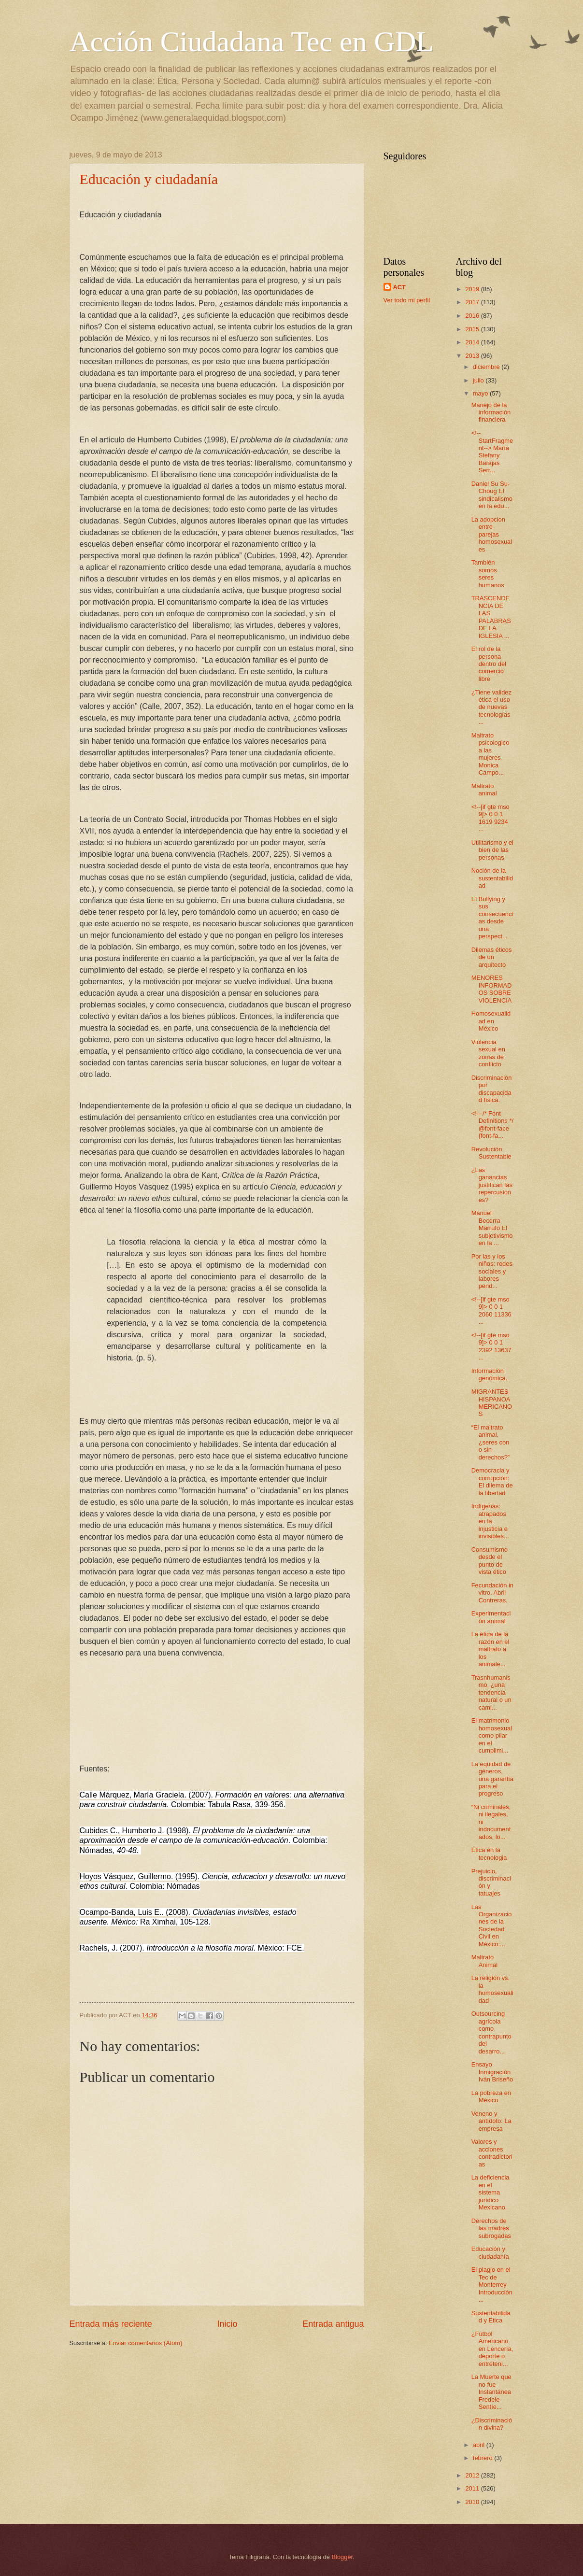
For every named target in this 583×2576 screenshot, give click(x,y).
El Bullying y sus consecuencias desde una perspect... (492, 917)
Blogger (342, 2557)
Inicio (227, 2324)
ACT (399, 287)
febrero (483, 2458)
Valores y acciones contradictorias (491, 2152)
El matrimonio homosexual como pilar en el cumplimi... (491, 1735)
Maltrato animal (484, 789)
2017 (473, 302)
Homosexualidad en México (491, 1021)
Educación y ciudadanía (149, 179)
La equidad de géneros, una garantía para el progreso (492, 1779)
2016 (473, 315)
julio (479, 380)
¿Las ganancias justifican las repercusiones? (491, 1184)
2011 (473, 2488)
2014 (473, 342)
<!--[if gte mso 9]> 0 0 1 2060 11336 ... (491, 1310)
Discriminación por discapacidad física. (491, 1089)
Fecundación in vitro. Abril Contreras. (492, 1593)
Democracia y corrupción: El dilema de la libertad (492, 1481)
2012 (473, 2475)
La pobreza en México (491, 2096)
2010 (473, 2501)
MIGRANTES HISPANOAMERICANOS (491, 1402)
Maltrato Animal (484, 1960)
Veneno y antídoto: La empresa (491, 2121)
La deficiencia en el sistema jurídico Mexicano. (490, 2192)
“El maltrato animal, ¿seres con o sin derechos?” (490, 1442)
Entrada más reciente (111, 2324)
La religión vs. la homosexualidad (492, 1989)
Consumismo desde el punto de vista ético (489, 1560)
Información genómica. (489, 1374)
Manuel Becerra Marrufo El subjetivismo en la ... (492, 1227)
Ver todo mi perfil (407, 300)
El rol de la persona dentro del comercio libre (488, 663)
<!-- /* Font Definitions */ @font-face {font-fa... (492, 1124)
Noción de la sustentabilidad (492, 878)
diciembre (487, 366)
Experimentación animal (491, 1617)
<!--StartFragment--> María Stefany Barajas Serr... (492, 451)
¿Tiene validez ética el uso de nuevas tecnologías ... (491, 707)
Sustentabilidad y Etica (491, 2316)
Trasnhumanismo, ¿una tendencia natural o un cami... (491, 1692)
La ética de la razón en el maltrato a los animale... (490, 1649)
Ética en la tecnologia (489, 1853)
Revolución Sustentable (491, 1153)
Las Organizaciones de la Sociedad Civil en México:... (491, 1925)
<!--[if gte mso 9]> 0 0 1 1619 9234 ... (490, 818)
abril (479, 2445)
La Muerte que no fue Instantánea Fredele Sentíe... (491, 2391)
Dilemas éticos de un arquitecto (491, 957)
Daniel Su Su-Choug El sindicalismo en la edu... (491, 495)
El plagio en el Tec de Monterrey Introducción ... (491, 2284)
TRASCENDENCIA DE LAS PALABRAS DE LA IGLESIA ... (491, 616)
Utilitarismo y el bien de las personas (492, 850)
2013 (473, 355)
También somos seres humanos (487, 573)
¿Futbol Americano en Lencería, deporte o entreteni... (492, 2348)
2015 (473, 329)
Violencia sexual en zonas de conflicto (488, 1053)
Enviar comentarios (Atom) (145, 2343)
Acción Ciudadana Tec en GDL (252, 41)
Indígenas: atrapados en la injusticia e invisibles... (490, 1521)
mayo (481, 393)
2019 (473, 289)
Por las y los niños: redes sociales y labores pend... (491, 1271)
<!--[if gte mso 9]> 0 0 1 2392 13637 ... (491, 1346)
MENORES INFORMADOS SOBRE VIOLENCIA (491, 989)
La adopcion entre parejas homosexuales (491, 534)
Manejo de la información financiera (491, 412)
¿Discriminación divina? (491, 2424)
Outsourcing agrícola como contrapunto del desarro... (491, 2032)
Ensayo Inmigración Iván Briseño (492, 2072)
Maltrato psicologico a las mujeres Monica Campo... (490, 754)
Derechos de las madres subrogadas (491, 2228)
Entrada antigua (333, 2324)
